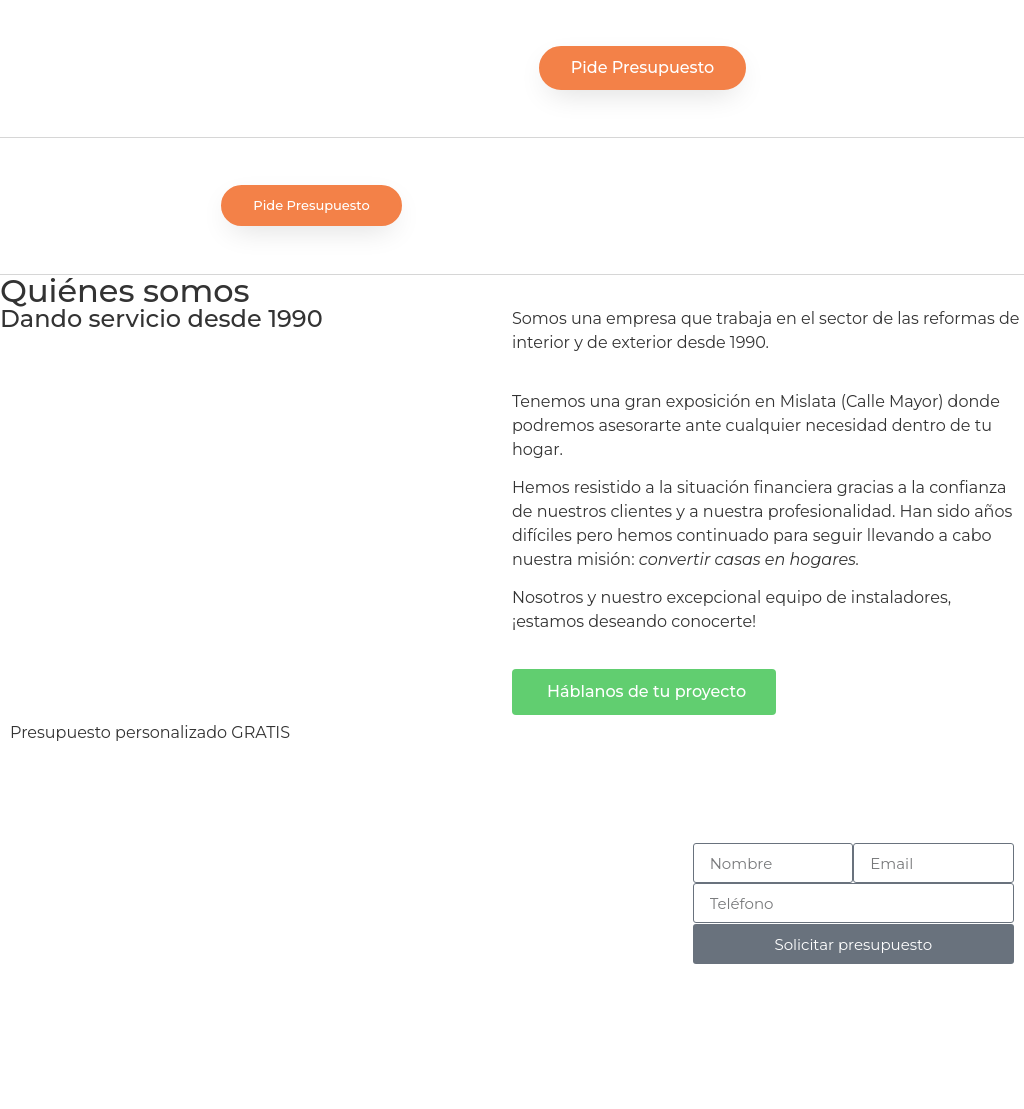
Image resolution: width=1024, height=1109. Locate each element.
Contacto (512, 950)
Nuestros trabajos (512, 926)
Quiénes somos (511, 902)
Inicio (511, 854)
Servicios (512, 878)
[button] (445, 68)
